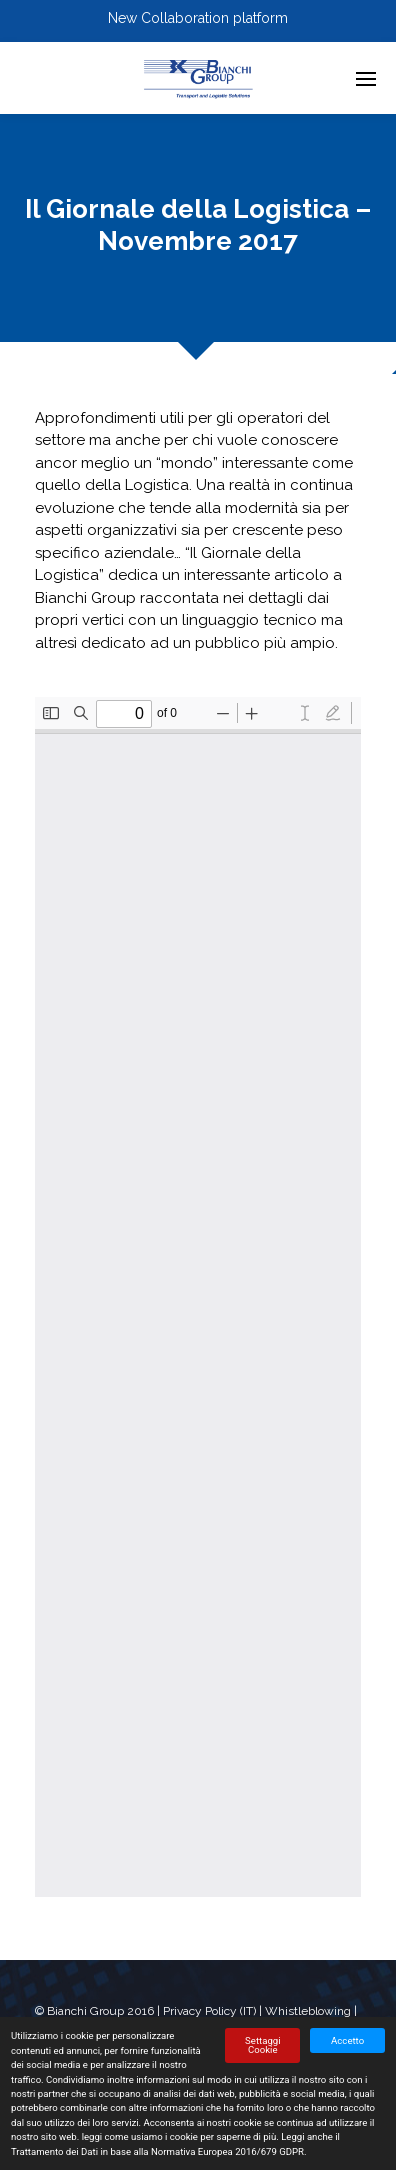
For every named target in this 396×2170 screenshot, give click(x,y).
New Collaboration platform (198, 18)
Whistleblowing (308, 2011)
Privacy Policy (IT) (209, 2011)
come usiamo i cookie (151, 2136)
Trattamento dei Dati (54, 2151)
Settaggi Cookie (262, 2045)
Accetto (347, 2040)
